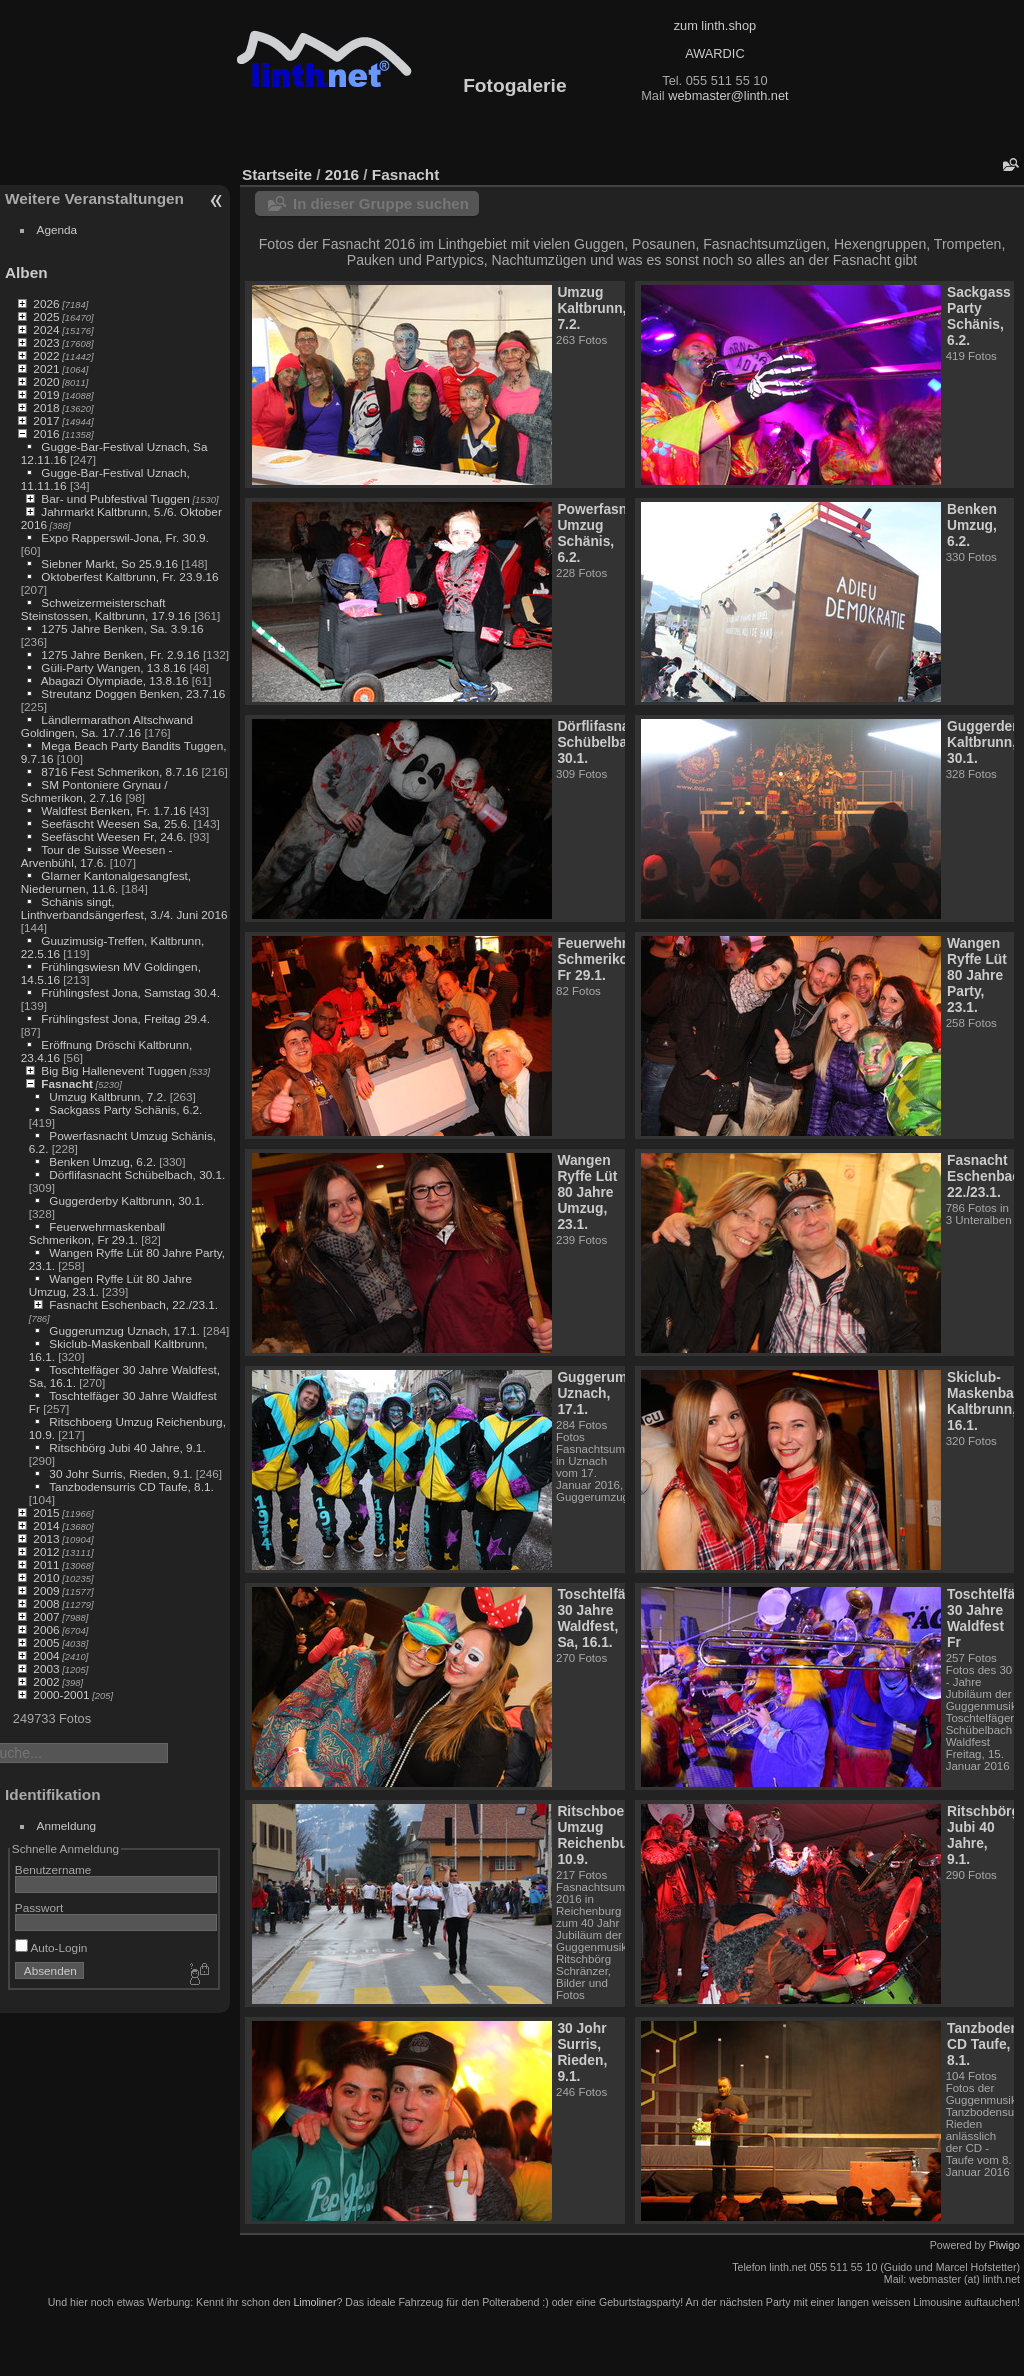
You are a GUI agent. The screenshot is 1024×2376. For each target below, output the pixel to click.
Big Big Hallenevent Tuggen (113, 1070)
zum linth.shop (715, 25)
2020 (46, 381)
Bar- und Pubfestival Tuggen (115, 498)
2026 (46, 303)
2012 (46, 1551)
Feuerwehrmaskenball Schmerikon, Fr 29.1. (97, 1233)
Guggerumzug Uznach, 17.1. (124, 1330)
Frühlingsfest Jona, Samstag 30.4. (130, 992)
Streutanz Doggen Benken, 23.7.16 (133, 693)
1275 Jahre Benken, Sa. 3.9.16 (122, 628)
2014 (46, 1525)
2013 (46, 1538)
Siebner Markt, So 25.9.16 (109, 563)
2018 (46, 407)
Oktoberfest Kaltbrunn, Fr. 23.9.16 (129, 576)
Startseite (277, 174)
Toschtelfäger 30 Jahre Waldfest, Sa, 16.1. (602, 1618)
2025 (46, 316)
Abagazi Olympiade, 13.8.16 (115, 680)
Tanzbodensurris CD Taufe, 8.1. (131, 1486)
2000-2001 (61, 1694)
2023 (46, 342)
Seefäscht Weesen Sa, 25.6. (115, 823)
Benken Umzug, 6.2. (102, 1161)
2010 (46, 1577)
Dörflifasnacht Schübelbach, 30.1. (137, 1174)
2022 (46, 355)
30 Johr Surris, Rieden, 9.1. (120, 1473)
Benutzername (53, 1869)
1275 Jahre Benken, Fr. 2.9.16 (120, 654)
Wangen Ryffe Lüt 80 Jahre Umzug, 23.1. (587, 1192)
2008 (46, 1603)
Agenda (57, 229)
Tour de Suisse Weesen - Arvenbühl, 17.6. (97, 856)
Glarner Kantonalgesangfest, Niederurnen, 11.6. (106, 882)
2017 (46, 420)
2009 (46, 1590)
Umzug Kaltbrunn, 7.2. (107, 1096)
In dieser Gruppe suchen (381, 203)
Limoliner (314, 2302)
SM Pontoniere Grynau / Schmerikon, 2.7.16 (94, 791)
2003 (46, 1668)
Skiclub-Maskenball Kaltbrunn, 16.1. (984, 1401)
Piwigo (1004, 2245)
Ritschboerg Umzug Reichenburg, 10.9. (601, 1835)
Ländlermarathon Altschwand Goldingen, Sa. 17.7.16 (107, 726)
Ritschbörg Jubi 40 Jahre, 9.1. (127, 1447)
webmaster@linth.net (728, 95)
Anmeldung (67, 1825)
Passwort (39, 1907)
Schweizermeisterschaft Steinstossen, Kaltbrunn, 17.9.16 (106, 609)
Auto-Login (51, 1947)
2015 (46, 1512)
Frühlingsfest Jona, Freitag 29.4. (125, 1018)
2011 (46, 1564)
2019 (46, 394)
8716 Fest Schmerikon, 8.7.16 (119, 771)
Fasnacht (67, 1083)
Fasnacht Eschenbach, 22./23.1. (133, 1304)
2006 (46, 1629)
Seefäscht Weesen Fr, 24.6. (113, 836)
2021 (46, 368)
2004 (46, 1655)
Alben (26, 272)
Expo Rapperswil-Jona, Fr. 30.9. (124, 537)
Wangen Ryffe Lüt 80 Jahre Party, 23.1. (977, 975)
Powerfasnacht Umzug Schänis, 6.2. (606, 533)
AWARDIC (714, 53)
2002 (46, 1681)
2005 (46, 1642)
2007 (46, 1616)
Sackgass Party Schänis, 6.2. (125, 1109)
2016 (46, 433)
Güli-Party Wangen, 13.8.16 (113, 667)
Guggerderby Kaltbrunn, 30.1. (126, 1200)
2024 (46, 329)
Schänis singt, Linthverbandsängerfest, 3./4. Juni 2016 (124, 908)
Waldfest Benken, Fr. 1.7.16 (113, 810)
